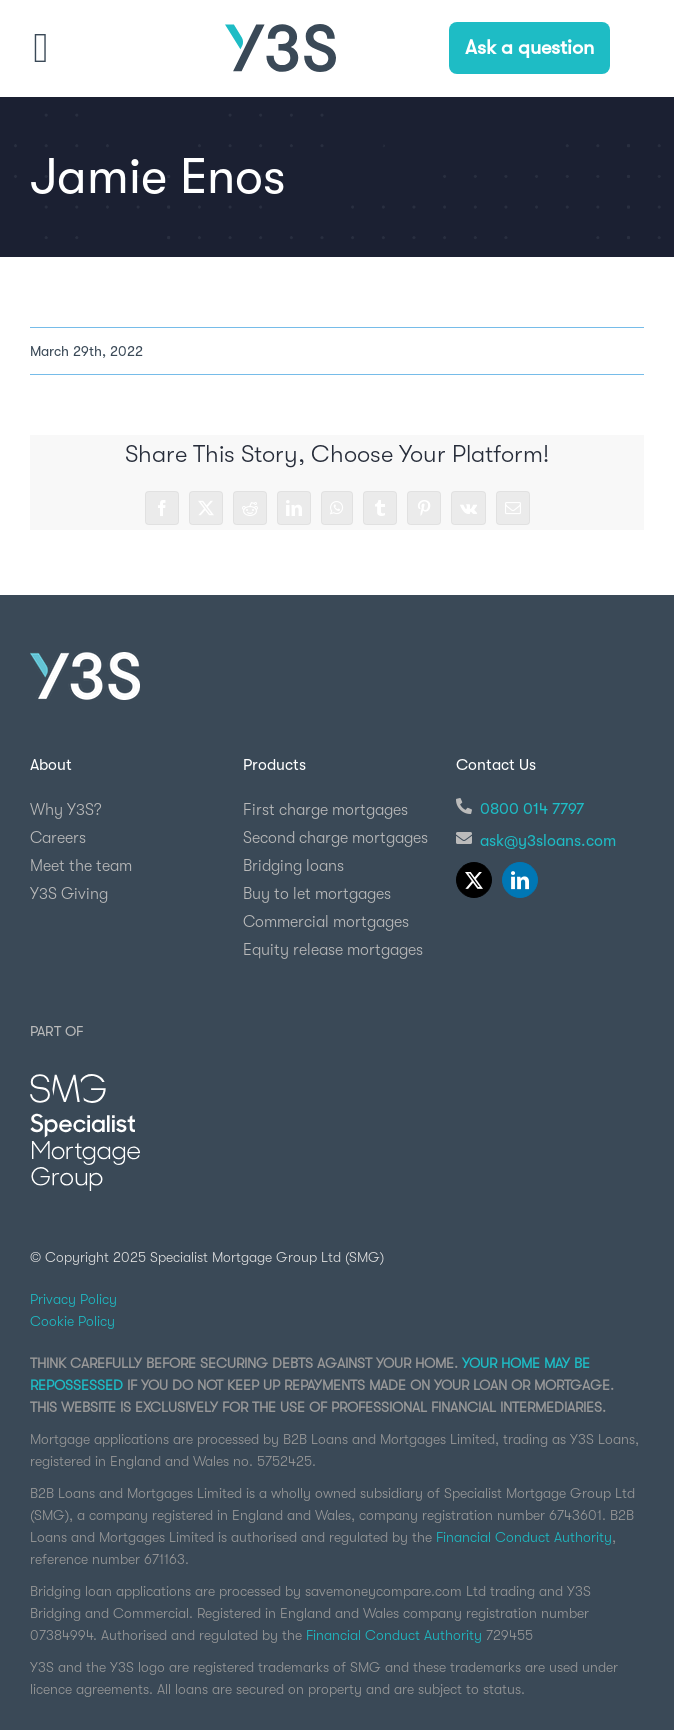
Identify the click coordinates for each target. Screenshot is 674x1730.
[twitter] (474, 880)
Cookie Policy (72, 1321)
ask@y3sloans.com (548, 841)
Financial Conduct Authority (524, 1537)
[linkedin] (520, 880)
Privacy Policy (73, 1299)
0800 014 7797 (532, 809)
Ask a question (529, 47)
